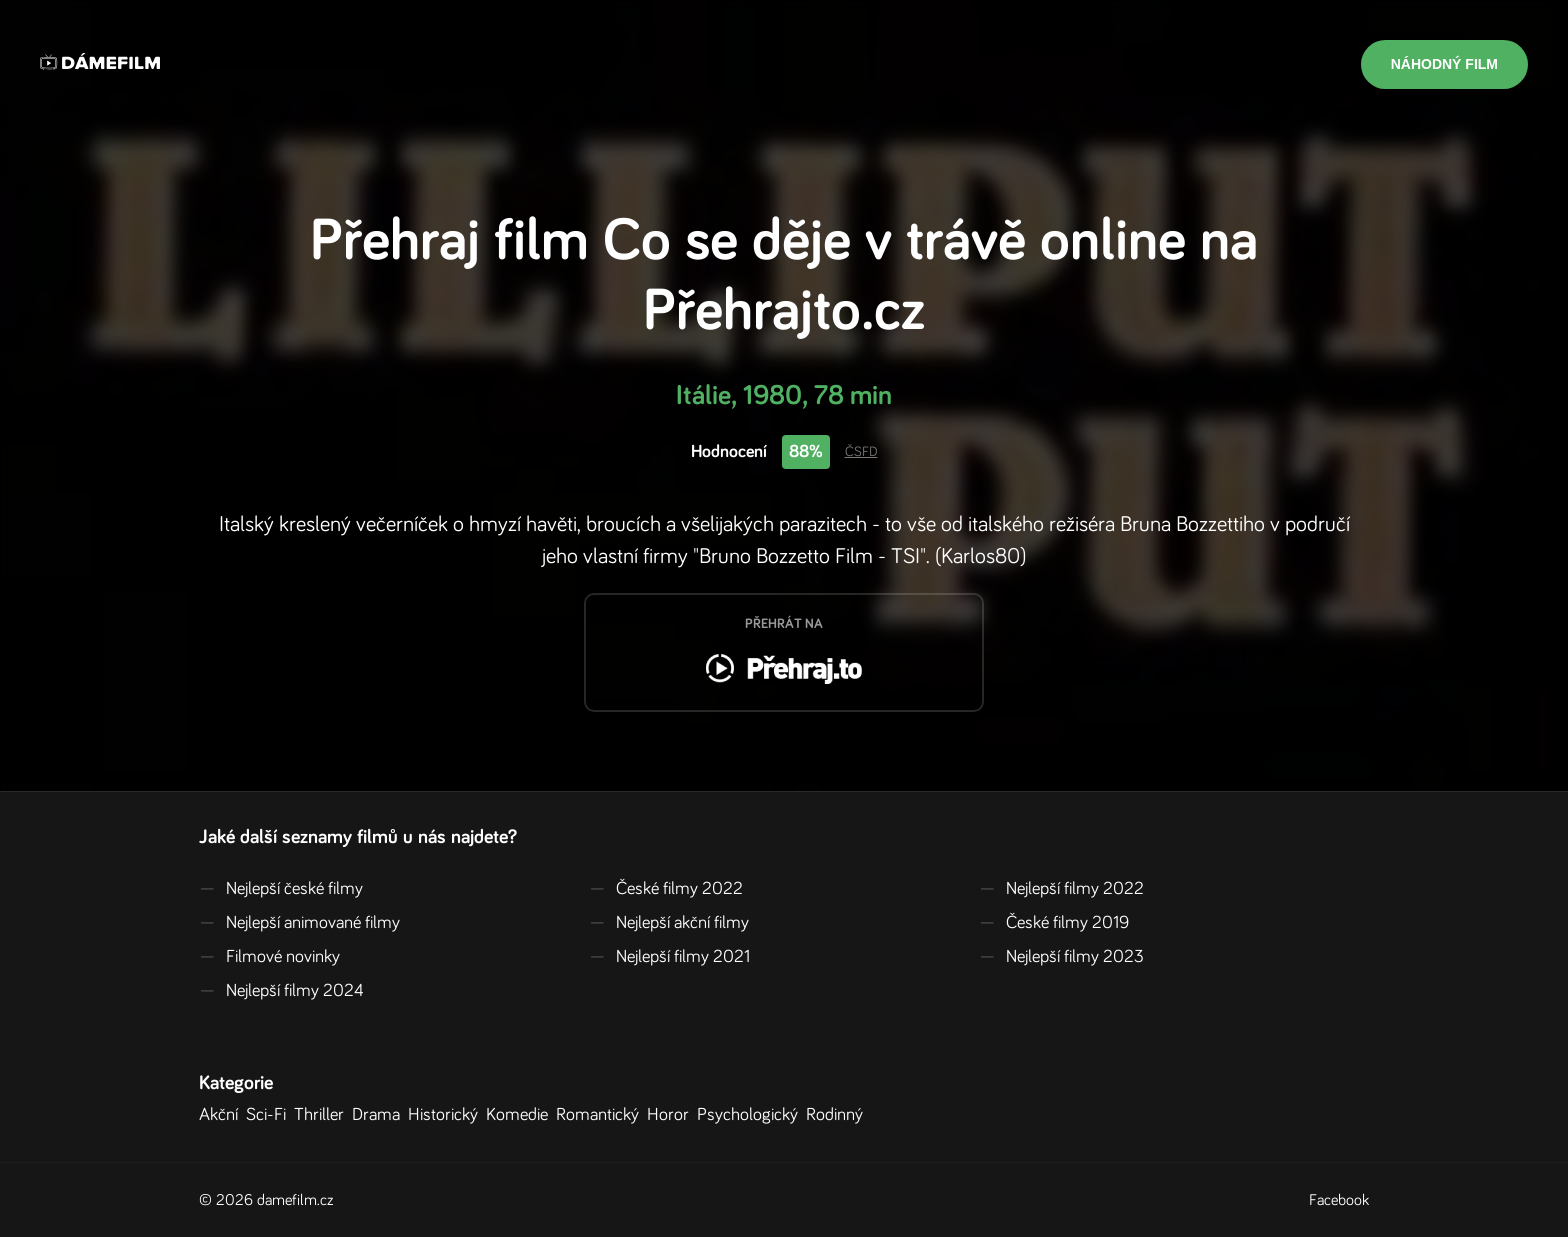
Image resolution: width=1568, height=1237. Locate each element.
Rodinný (838, 1115)
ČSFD (861, 452)
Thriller (323, 1115)
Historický (447, 1115)
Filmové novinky (269, 957)
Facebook (1339, 1200)
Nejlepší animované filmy (299, 923)
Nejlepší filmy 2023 (1061, 957)
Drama (380, 1115)
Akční (222, 1115)
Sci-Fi (270, 1115)
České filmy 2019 (1054, 923)
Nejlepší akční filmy (669, 923)
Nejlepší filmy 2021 (669, 957)
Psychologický (751, 1115)
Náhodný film (1444, 64)
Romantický (601, 1115)
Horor (672, 1115)
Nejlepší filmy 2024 (281, 991)
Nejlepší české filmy (281, 889)
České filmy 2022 (666, 889)
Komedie (521, 1115)
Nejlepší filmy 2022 (1061, 889)
